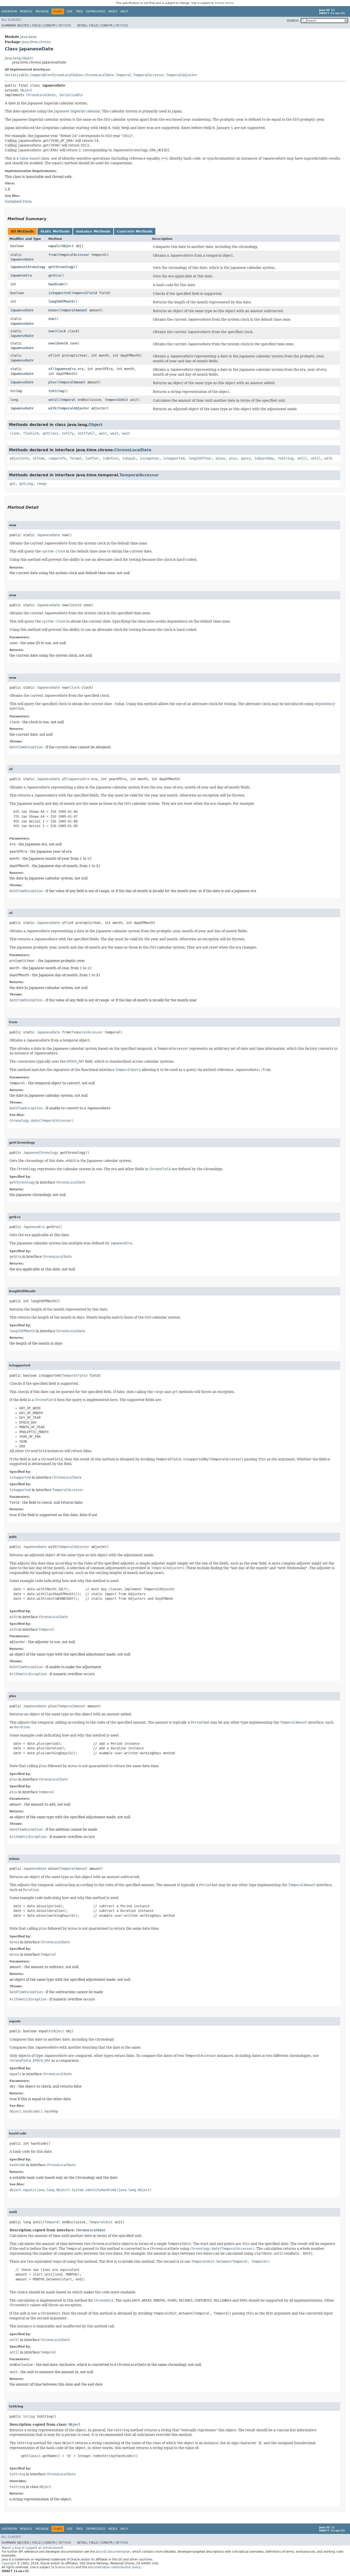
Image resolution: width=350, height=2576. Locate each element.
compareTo (57, 458)
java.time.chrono (36, 42)
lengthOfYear (200, 458)
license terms (224, 3)
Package (42, 11)
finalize (31, 433)
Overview (9, 11)
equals (54, 246)
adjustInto (19, 458)
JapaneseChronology (27, 267)
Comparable (40, 75)
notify (68, 433)
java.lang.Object (19, 58)
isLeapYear (149, 458)
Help (124, 11)
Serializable (16, 75)
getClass (50, 433)
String (16, 391)
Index (112, 11)
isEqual (129, 458)
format (75, 458)
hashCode (56, 284)
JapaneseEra (21, 275)
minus (53, 310)
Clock (61, 331)
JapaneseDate (22, 259)
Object (26, 90)
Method (64, 25)
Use (70, 11)
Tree (79, 11)
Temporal (123, 75)
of (50, 355)
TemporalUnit (116, 400)
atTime (38, 458)
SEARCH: (293, 20)
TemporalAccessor (148, 75)
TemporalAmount (73, 310)
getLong (26, 484)
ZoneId (62, 343)
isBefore (110, 458)
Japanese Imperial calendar (77, 111)
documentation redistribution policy (114, 2567)
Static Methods (55, 231)
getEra (54, 275)
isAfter (92, 458)
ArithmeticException (27, 1674)
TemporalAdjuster (181, 75)
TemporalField (84, 293)
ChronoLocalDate (66, 75)
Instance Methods (93, 231)
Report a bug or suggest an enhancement (32, 2547)
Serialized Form (18, 201)
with (52, 408)
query (246, 458)
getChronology (61, 267)
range (41, 484)
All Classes (11, 19)
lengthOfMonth (61, 301)
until (53, 400)
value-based (29, 158)
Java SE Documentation (113, 2551)
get (12, 484)
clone (14, 433)
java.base (28, 37)
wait (103, 433)
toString (56, 391)
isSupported (59, 293)
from (52, 255)
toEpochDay (264, 458)
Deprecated (95, 11)
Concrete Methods (134, 231)
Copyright (9, 2563)
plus (52, 382)
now (51, 319)
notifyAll (86, 433)
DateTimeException (26, 747)
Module (26, 11)
